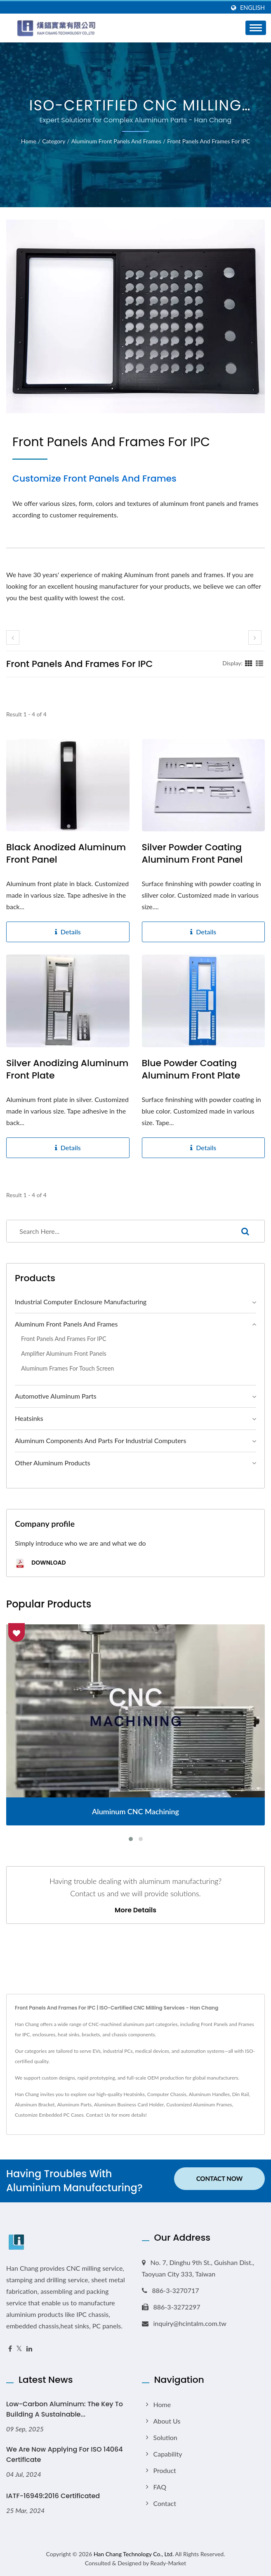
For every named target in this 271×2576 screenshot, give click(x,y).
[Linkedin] (29, 2349)
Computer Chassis (166, 2094)
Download (40, 1563)
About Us (167, 2421)
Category (53, 141)
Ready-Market (168, 2563)
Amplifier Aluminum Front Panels (63, 1353)
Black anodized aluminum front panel (66, 853)
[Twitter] (19, 2349)
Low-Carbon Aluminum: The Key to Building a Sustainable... (64, 2409)
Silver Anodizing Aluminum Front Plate (67, 1069)
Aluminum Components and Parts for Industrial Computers (100, 1440)
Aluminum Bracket (35, 2104)
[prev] (12, 637)
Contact (164, 2503)
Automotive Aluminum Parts (56, 1396)
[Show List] (259, 662)
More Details (135, 1910)
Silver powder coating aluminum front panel (192, 853)
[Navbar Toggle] (255, 28)
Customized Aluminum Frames (199, 2104)
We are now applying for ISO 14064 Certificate (64, 2454)
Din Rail (240, 2094)
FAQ (159, 2487)
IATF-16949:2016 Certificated (53, 2496)
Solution (165, 2437)
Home (28, 141)
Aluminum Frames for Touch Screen (67, 1368)
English (252, 8)
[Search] (116, 1231)
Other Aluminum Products (52, 1463)
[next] (255, 637)
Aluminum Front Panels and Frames (116, 141)
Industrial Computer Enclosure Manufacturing (80, 1302)
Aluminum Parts (74, 2104)
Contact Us (98, 2115)
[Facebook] (10, 2349)
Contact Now (219, 2179)
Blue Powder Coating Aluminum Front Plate (191, 1069)
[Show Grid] (248, 662)
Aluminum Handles (209, 2094)
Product (164, 2470)
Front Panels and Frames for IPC (208, 141)
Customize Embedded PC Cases (49, 2115)
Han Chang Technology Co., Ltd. (134, 2553)
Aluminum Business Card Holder (129, 2104)
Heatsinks (29, 1418)
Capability (167, 2454)
